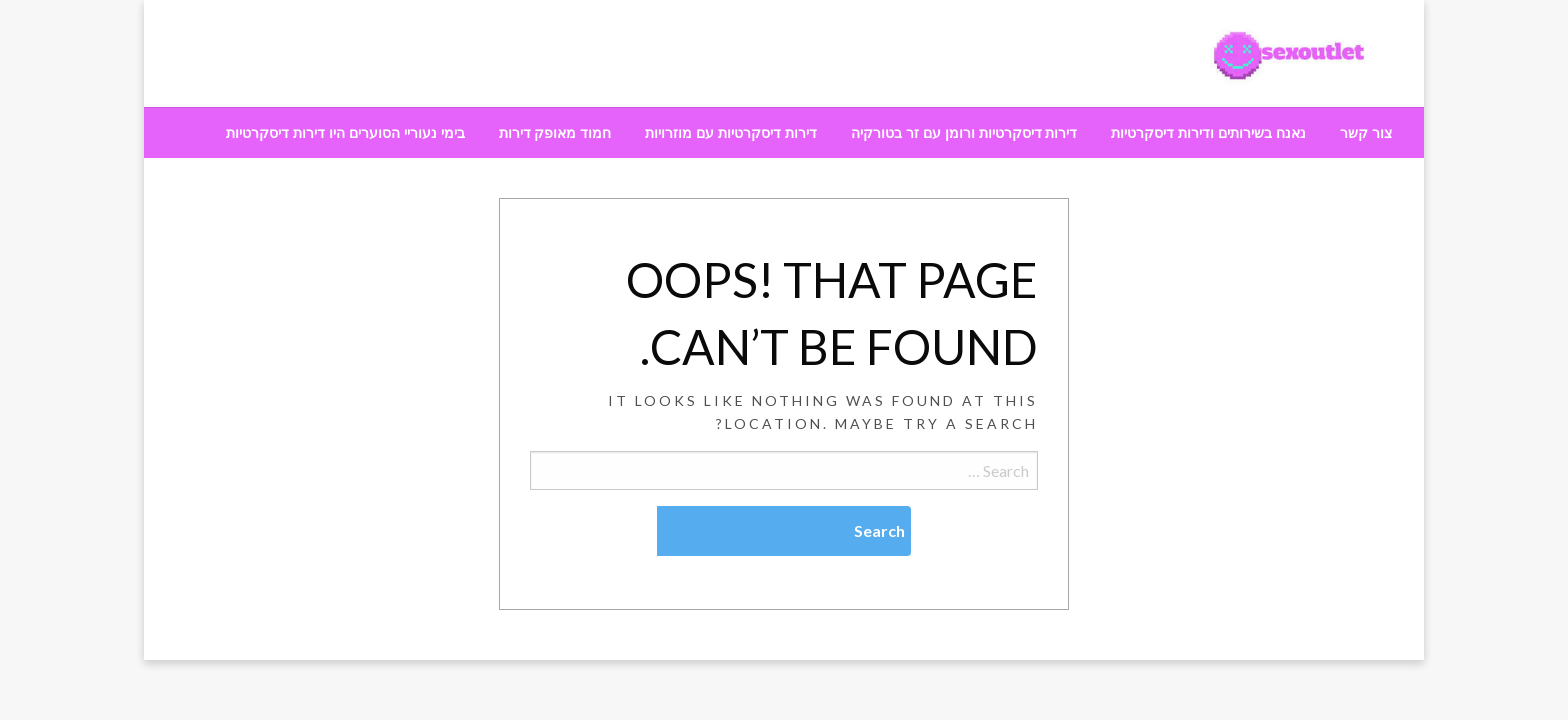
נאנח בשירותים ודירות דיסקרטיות (1208, 133)
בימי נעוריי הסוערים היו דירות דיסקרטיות (345, 133)
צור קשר (1366, 133)
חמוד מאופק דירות (555, 133)
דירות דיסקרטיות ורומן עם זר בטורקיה (964, 133)
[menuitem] (1366, 133)
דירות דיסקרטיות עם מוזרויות (731, 133)
